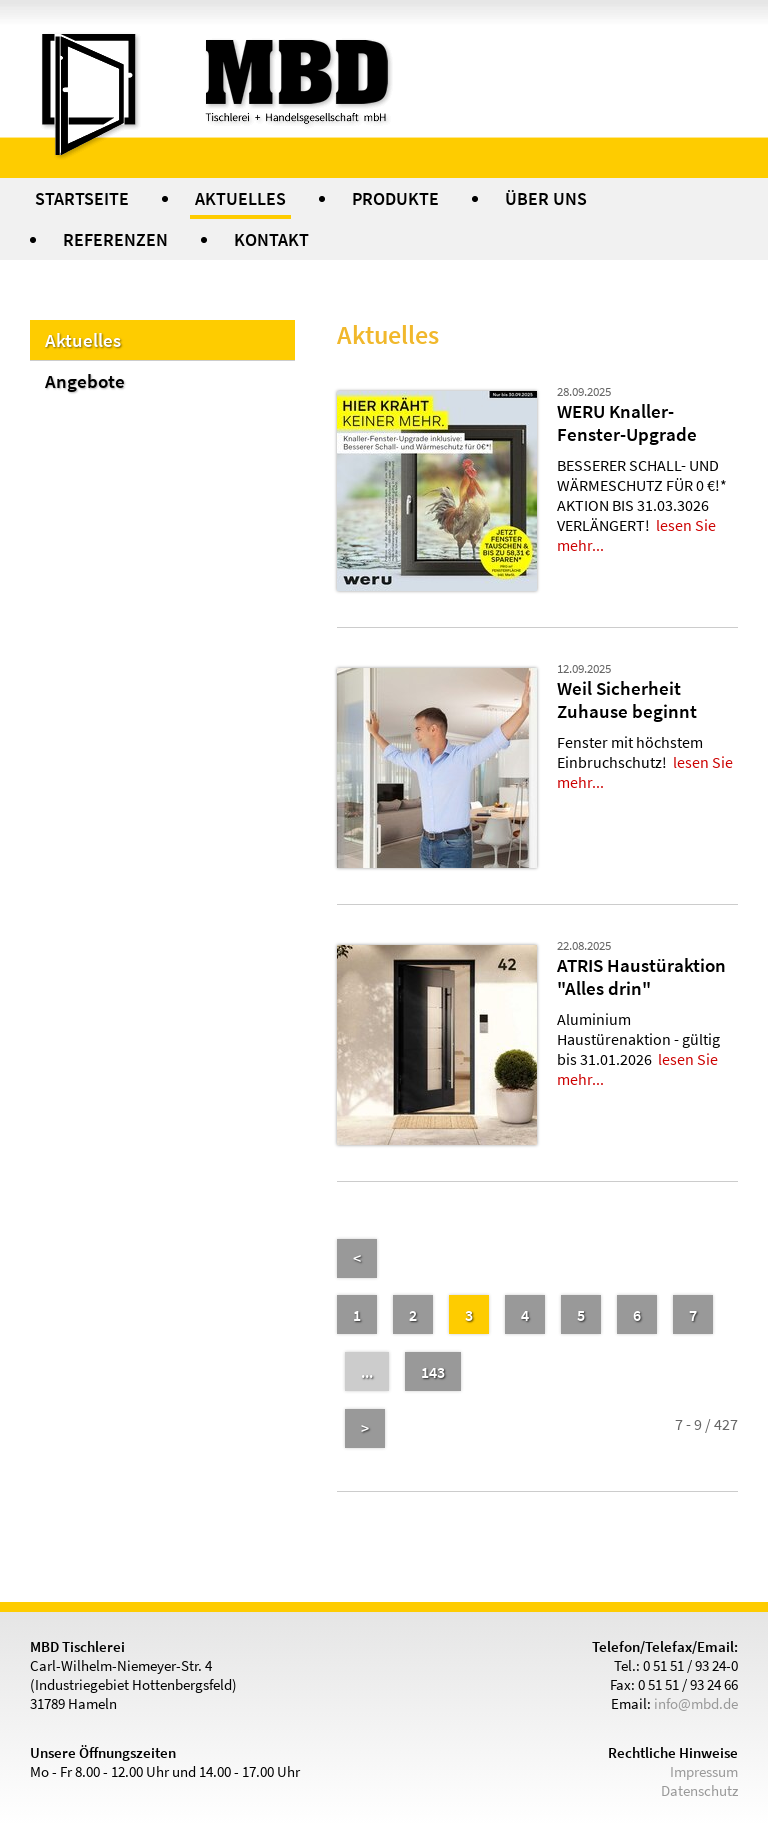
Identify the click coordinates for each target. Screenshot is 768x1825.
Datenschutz (699, 1790)
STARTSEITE (82, 199)
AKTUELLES (240, 199)
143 (433, 1372)
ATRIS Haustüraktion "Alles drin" (641, 976)
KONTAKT (271, 240)
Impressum (704, 1771)
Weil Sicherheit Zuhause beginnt (627, 699)
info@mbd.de (696, 1703)
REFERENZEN (115, 240)
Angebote (85, 381)
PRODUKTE (395, 199)
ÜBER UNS (546, 199)
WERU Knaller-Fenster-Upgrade (627, 422)
